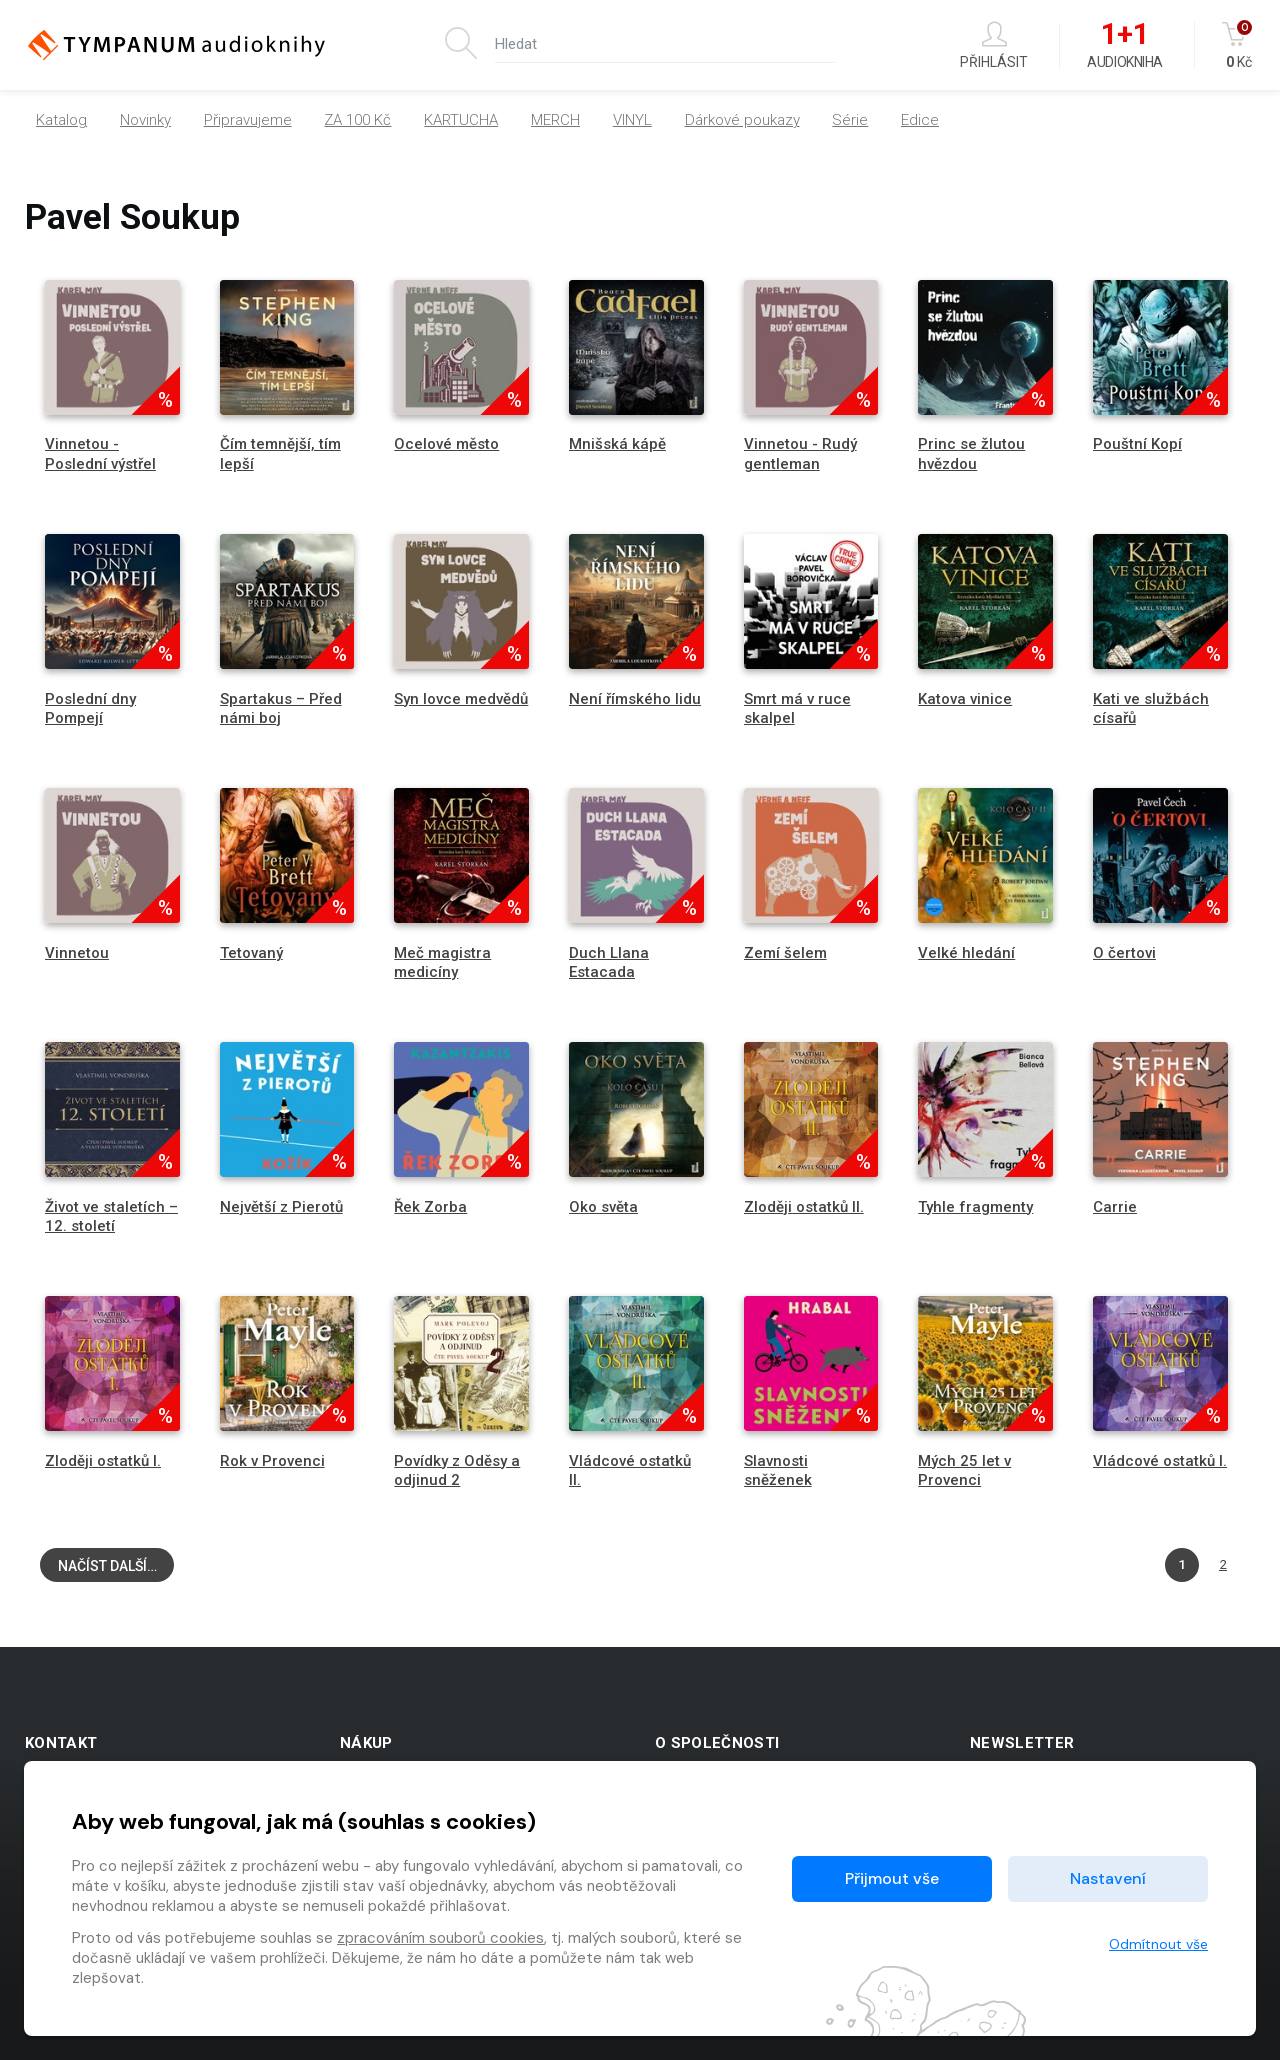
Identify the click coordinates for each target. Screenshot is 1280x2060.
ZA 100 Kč (357, 120)
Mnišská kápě (617, 444)
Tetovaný (251, 953)
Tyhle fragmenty (975, 1207)
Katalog (61, 120)
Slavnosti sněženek (778, 1470)
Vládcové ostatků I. (1160, 1461)
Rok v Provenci (272, 1461)
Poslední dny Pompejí (90, 708)
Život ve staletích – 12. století (111, 1216)
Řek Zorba (430, 1207)
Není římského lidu (635, 699)
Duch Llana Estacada (609, 962)
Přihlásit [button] (994, 45)
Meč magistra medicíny (442, 962)
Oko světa (603, 1207)
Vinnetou (77, 953)
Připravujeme (248, 120)
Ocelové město (446, 444)
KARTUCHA (461, 120)
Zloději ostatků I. (103, 1461)
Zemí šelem (785, 953)
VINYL (632, 120)
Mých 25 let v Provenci (964, 1470)
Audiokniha (1124, 46)
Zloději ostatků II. (804, 1207)
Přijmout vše (892, 1878)
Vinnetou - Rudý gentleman (800, 453)
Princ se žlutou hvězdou (971, 453)
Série (850, 120)
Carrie (1115, 1207)
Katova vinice (965, 699)
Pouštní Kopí (1137, 444)
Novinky (145, 120)
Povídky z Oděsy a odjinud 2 (457, 1470)
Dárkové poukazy (742, 120)
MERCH (555, 120)
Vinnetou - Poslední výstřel (100, 453)
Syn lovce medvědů (461, 699)
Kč (1238, 45)
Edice (920, 120)
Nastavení (1108, 1878)
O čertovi (1124, 953)
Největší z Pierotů (281, 1207)
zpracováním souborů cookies (440, 1938)
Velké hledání (966, 953)
